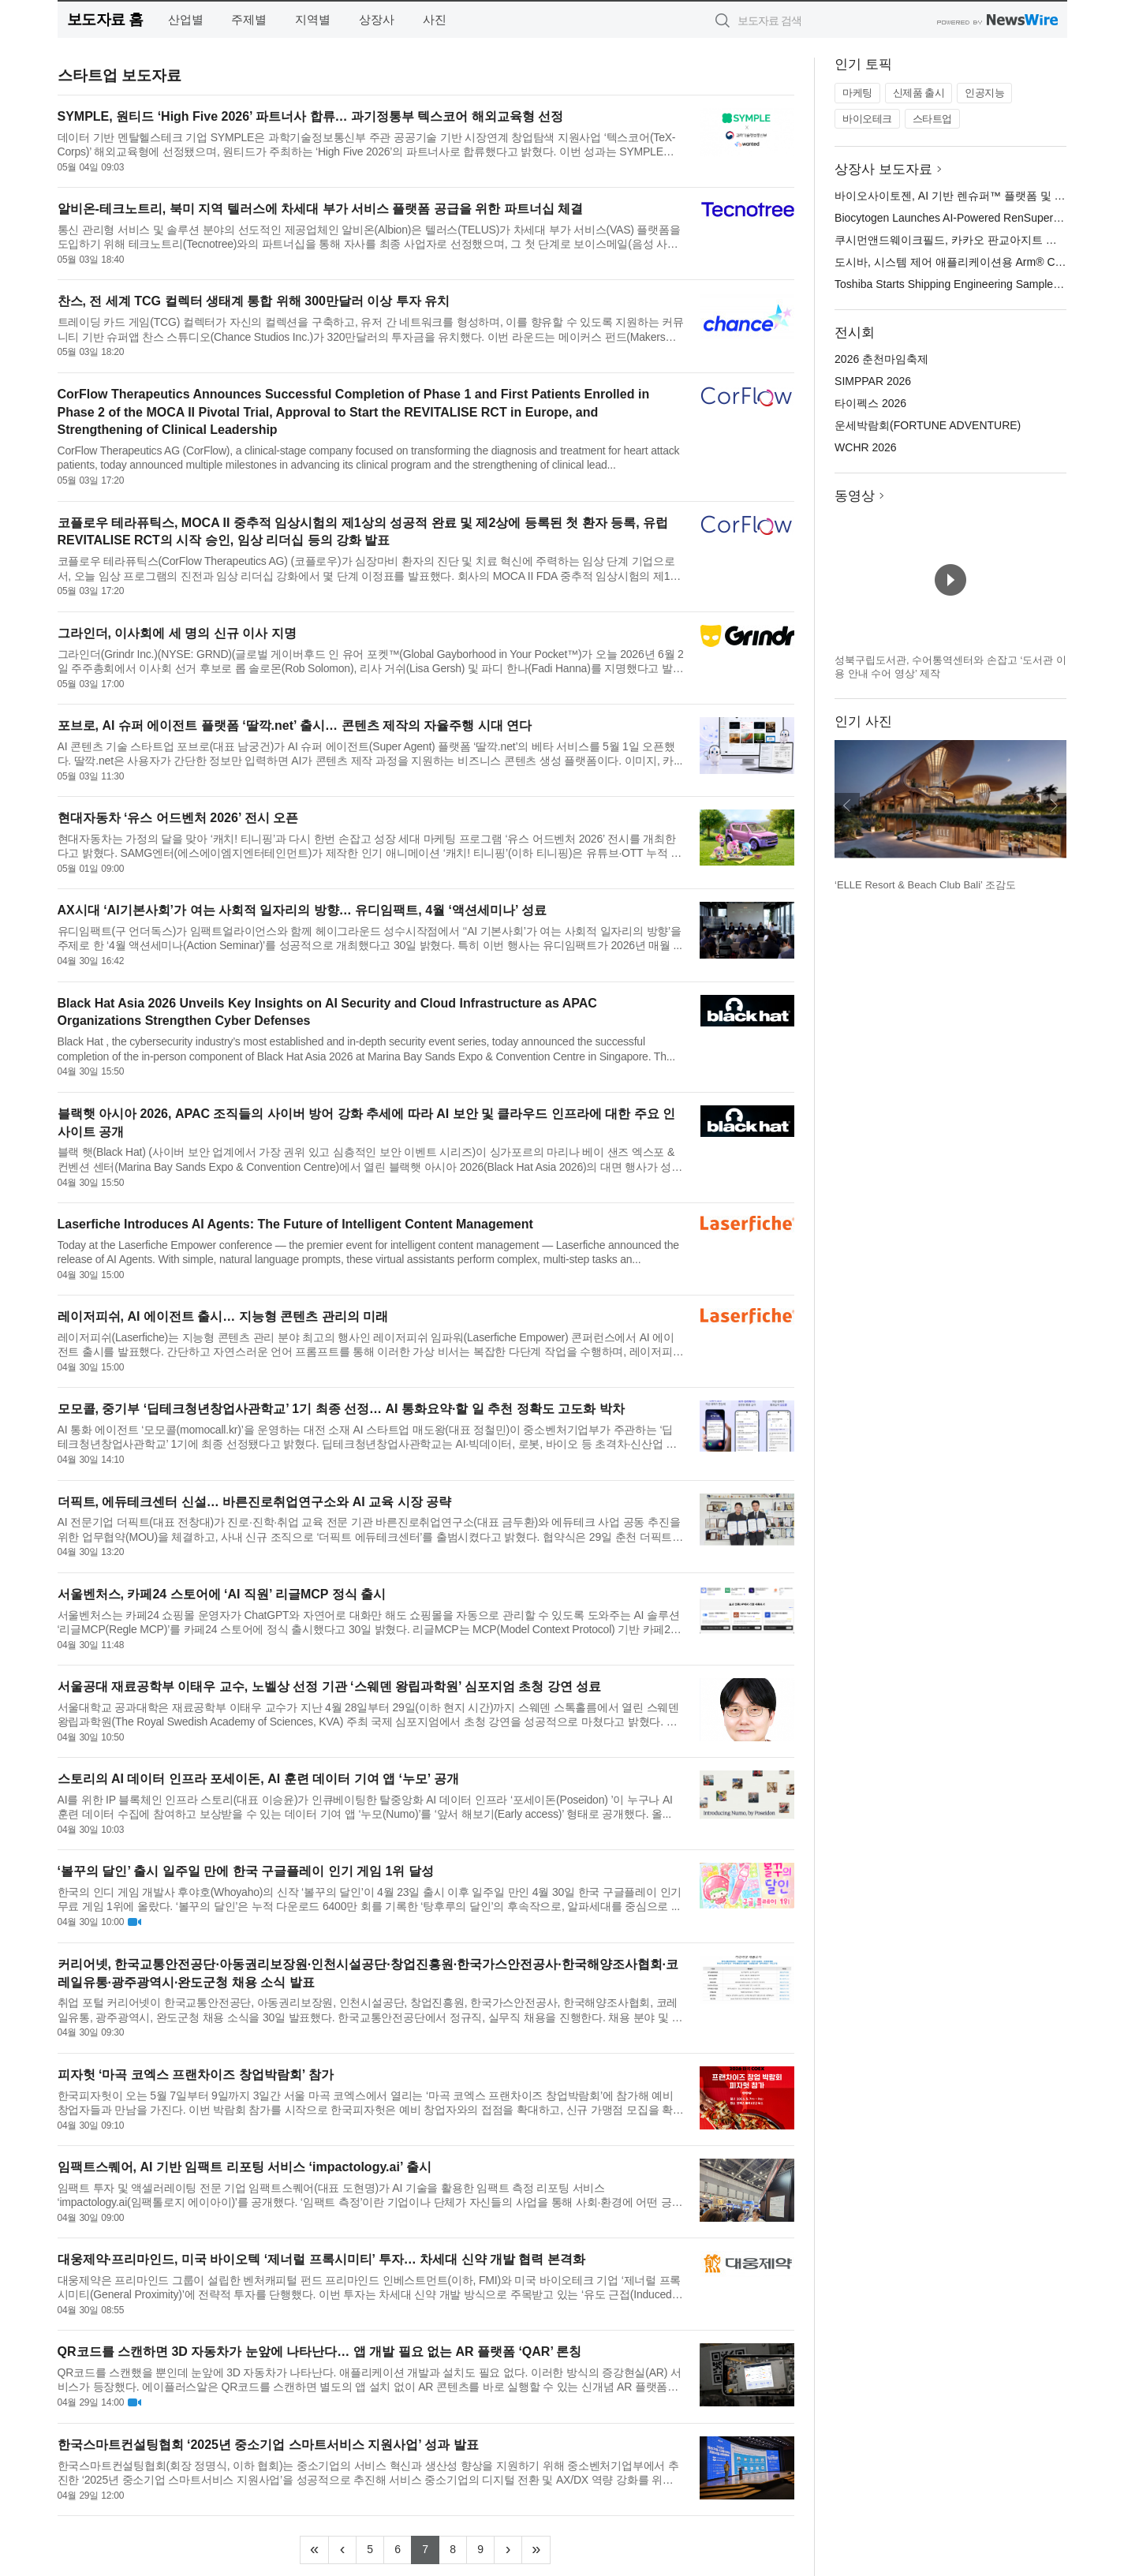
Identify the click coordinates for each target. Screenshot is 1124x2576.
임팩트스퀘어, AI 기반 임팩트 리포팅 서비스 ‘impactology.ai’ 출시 (244, 2167)
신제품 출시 (919, 93)
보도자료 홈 (105, 19)
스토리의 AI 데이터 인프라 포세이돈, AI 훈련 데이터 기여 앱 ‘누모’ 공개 (258, 1778)
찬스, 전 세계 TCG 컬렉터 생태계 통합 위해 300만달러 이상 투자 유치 (254, 301)
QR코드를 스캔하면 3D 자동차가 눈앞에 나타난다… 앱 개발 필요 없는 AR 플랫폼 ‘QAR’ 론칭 (320, 2351)
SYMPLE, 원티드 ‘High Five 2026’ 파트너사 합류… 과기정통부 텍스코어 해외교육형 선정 (311, 116)
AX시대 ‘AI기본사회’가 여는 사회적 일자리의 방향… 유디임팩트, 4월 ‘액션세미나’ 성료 (302, 910)
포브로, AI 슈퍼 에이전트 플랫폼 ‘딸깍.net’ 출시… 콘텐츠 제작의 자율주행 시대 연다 (295, 725)
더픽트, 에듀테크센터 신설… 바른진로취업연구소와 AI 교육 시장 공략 (255, 1502)
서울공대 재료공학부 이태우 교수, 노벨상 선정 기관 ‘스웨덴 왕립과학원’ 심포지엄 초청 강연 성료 (330, 1686)
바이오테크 (867, 119)
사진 (434, 19)
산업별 (186, 19)
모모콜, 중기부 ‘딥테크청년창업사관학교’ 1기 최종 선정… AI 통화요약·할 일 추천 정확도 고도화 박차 (341, 1408)
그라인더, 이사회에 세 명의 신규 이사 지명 (177, 633)
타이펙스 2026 (870, 403)
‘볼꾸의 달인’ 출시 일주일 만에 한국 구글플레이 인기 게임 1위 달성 (246, 1871)
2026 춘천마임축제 (881, 359)
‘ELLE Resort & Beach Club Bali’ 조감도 (925, 885)
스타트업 (932, 119)
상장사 (376, 19)
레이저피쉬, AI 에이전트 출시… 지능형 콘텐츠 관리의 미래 (223, 1316)
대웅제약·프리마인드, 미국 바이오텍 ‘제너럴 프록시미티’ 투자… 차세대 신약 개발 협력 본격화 (321, 2259)
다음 (1053, 805)
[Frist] (314, 2550)
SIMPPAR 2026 (873, 381)
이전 (847, 805)
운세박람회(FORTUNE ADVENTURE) (928, 425)
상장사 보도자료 (883, 169)
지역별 (312, 19)
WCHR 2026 (866, 447)
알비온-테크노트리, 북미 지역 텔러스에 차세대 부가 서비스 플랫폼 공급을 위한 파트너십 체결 (321, 208)
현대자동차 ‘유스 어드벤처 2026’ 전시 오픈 (178, 817)
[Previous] (342, 2550)
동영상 (855, 495)
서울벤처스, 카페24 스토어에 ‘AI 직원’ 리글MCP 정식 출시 (222, 1594)
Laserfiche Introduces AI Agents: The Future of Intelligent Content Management (295, 1224)
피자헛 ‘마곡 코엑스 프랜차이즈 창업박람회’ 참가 (196, 2074)
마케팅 (857, 93)
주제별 (249, 19)
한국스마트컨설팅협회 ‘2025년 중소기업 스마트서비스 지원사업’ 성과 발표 (268, 2444)
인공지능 (984, 93)
